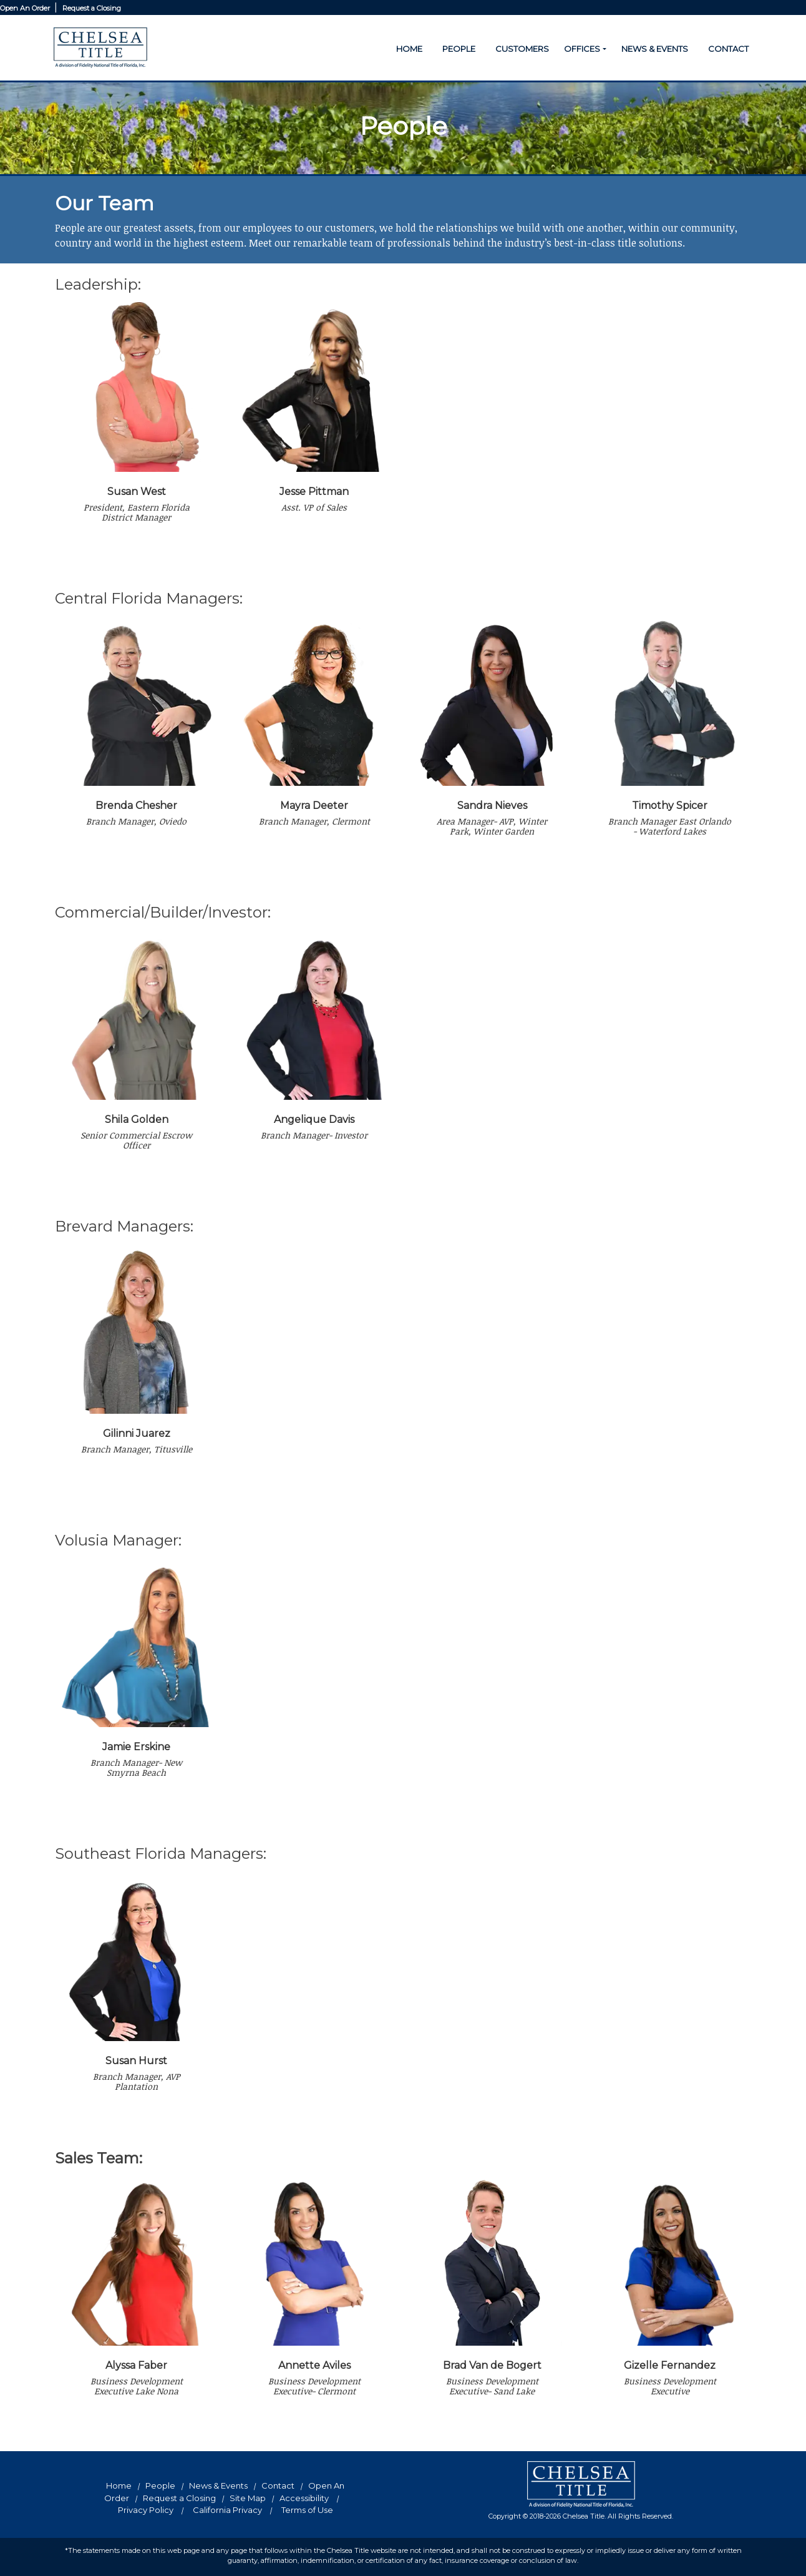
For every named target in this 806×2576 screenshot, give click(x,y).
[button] (604, 49)
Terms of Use (307, 2510)
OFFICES (582, 49)
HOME (409, 49)
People (160, 2485)
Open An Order (26, 8)
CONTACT (728, 49)
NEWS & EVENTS (654, 49)
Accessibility (304, 2498)
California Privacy (227, 2510)
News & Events (218, 2485)
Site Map (248, 2498)
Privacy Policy (145, 2510)
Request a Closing (91, 8)
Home (119, 2485)
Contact (277, 2485)
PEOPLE (458, 49)
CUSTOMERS (522, 49)
